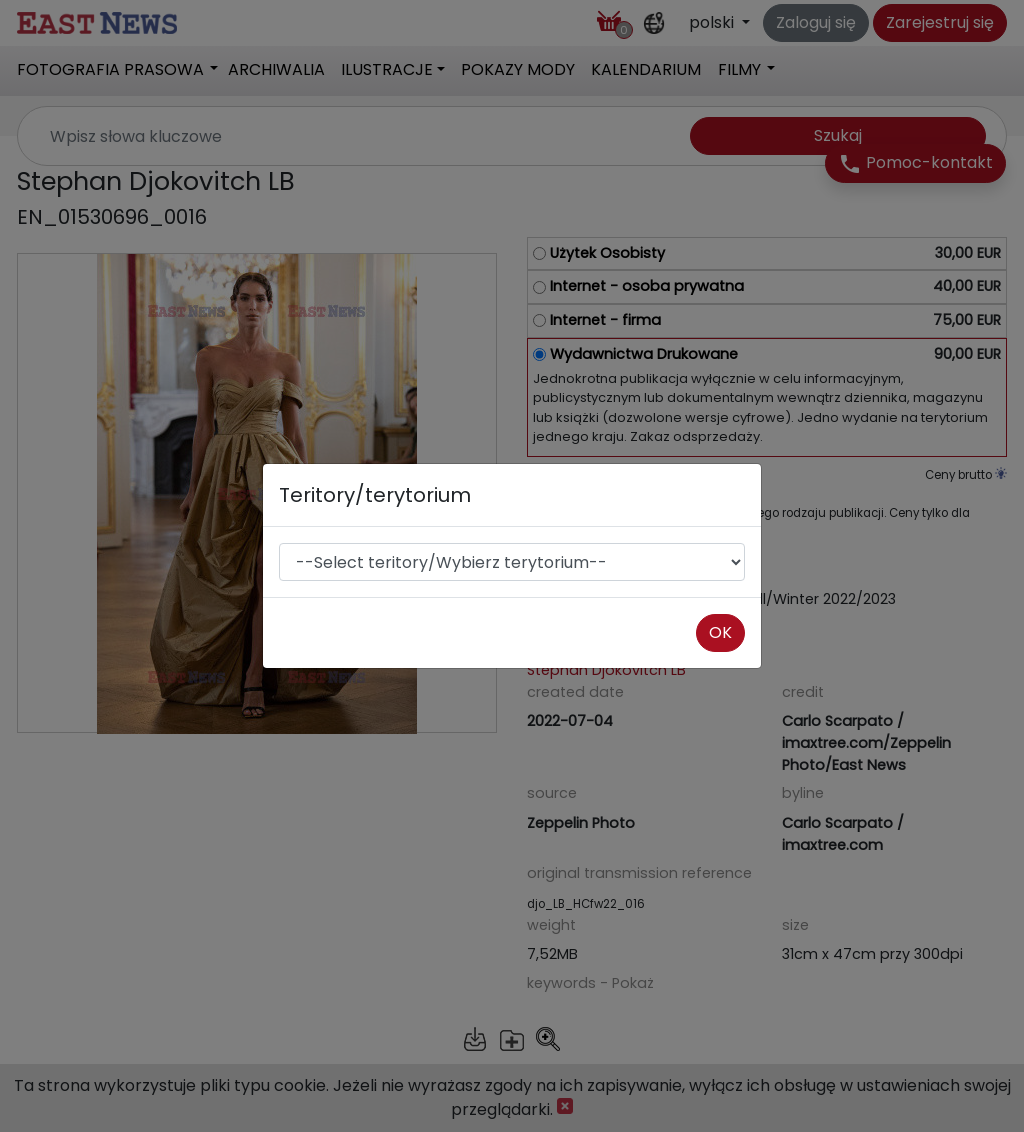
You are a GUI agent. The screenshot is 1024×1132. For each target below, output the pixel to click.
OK (720, 632)
